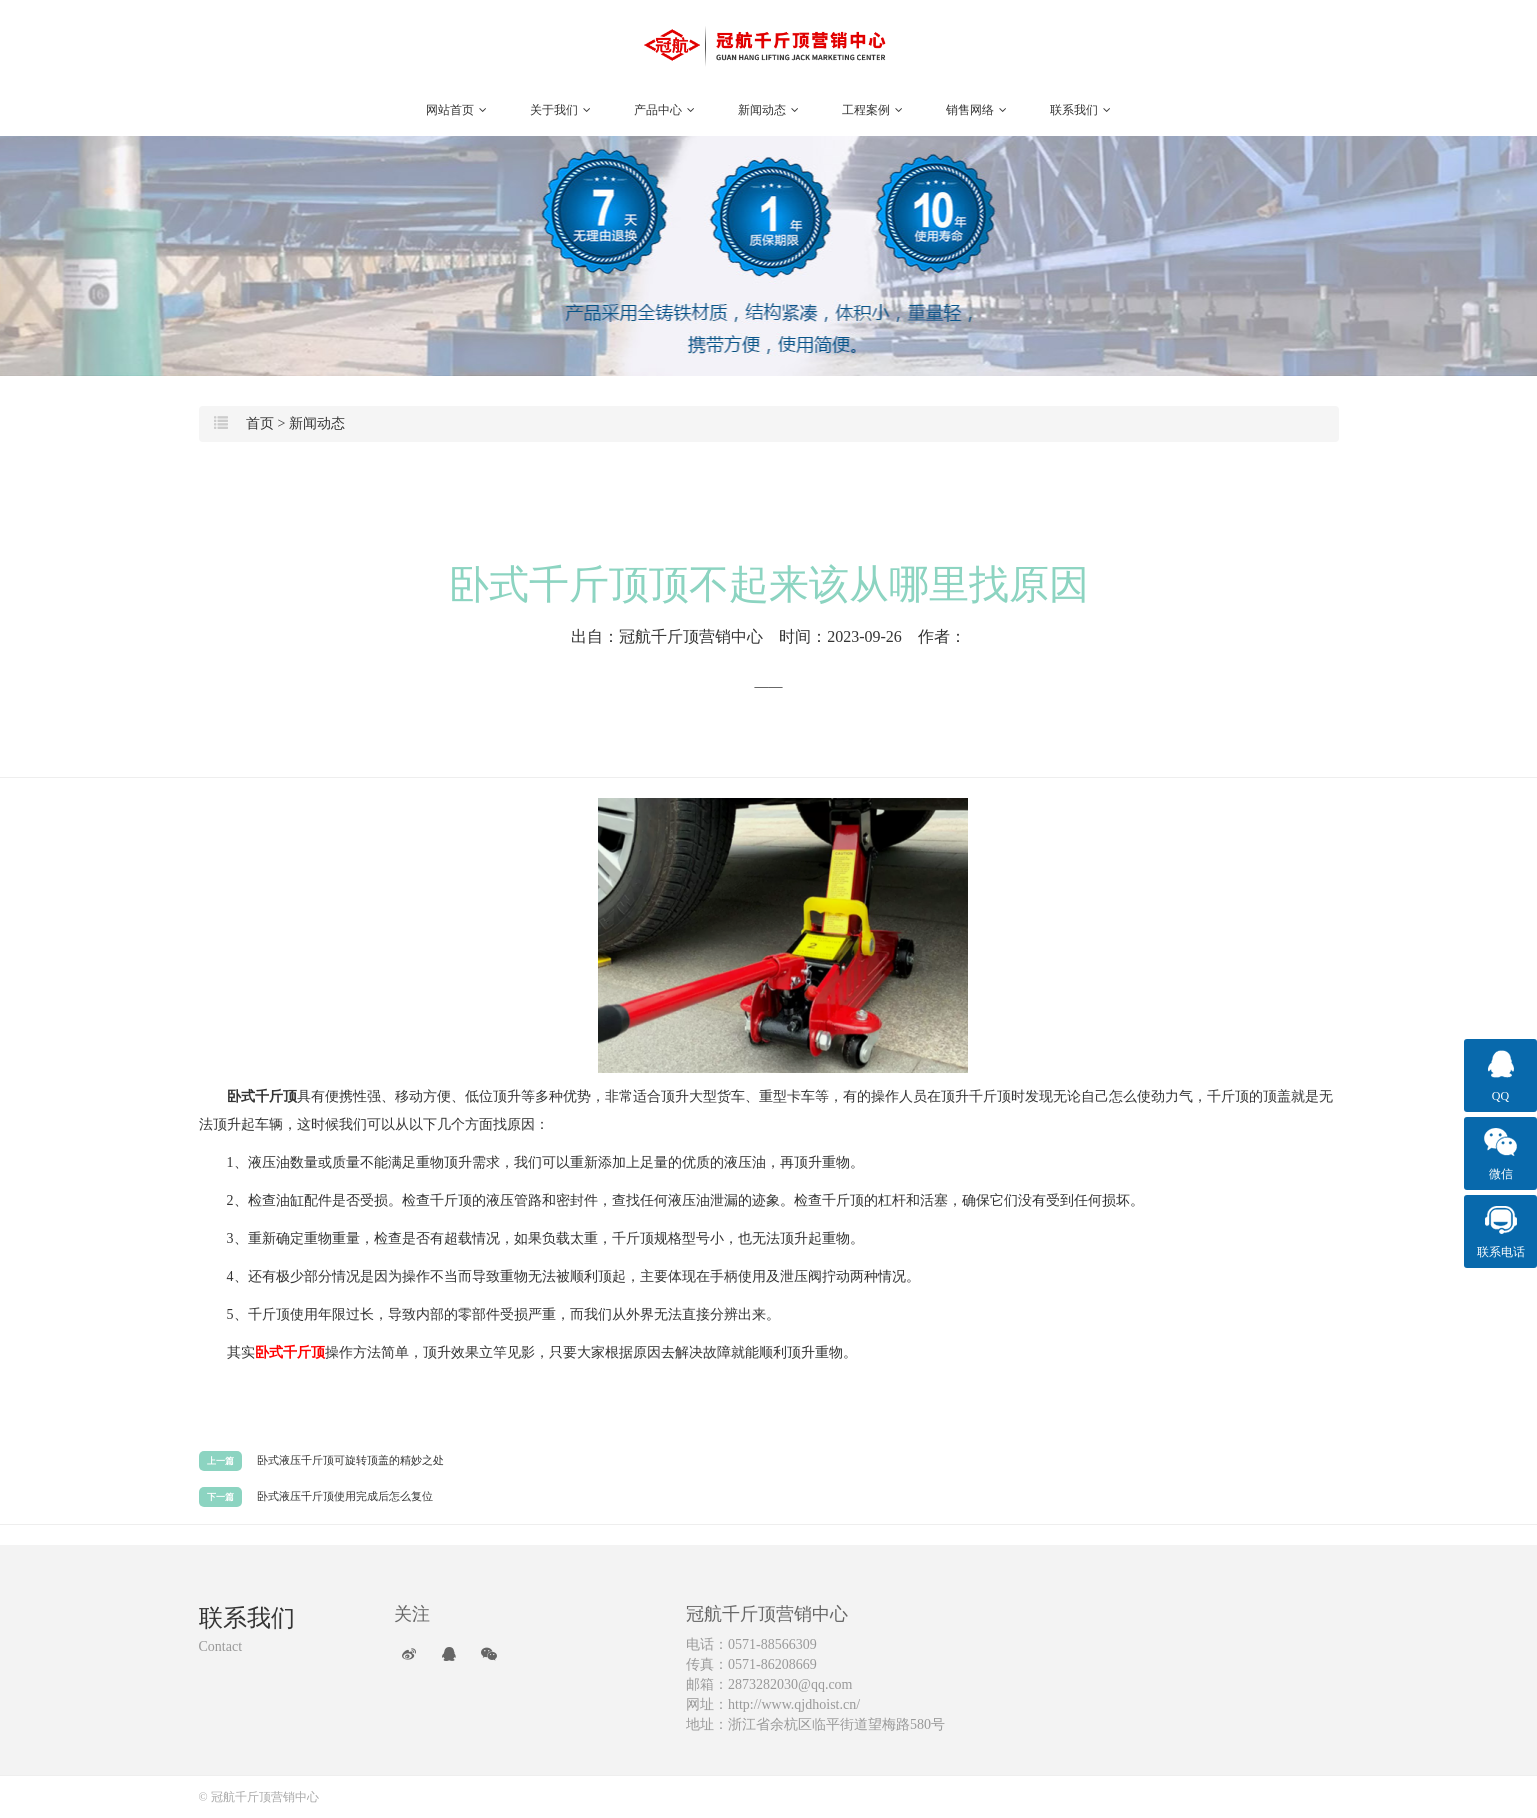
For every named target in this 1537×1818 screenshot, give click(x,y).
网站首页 (456, 110)
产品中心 (664, 110)
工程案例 (872, 110)
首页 (260, 423)
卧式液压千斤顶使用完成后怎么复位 (345, 1496)
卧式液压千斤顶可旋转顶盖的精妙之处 (350, 1460)
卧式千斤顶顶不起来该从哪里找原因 (769, 584)
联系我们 (1080, 110)
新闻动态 (768, 110)
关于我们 (560, 110)
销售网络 (976, 110)
